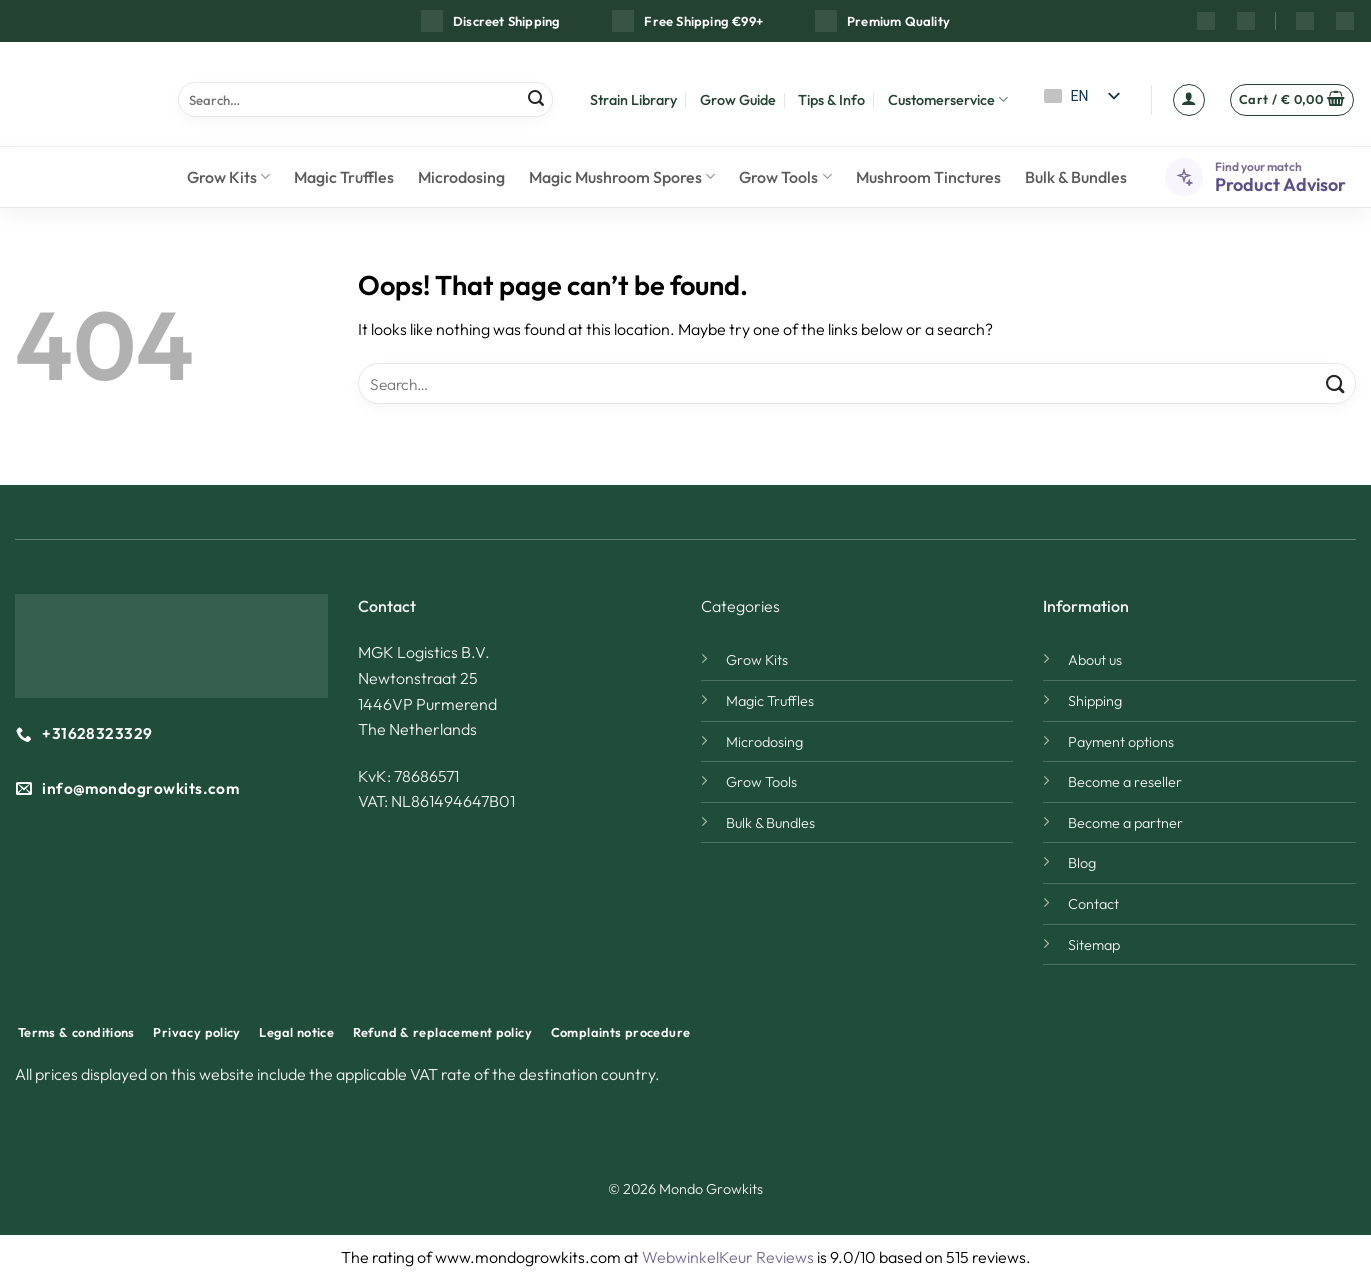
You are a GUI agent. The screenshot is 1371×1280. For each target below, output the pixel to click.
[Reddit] (1305, 21)
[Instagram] (1206, 21)
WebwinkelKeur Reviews (728, 1257)
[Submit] (535, 99)
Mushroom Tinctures (928, 177)
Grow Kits (228, 177)
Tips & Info (831, 100)
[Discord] (1345, 21)
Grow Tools (785, 177)
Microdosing (461, 177)
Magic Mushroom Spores (622, 177)
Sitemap (1094, 945)
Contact (1093, 904)
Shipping (1095, 701)
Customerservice (948, 99)
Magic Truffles (344, 177)
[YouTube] (1246, 21)
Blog (1082, 863)
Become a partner (1125, 823)
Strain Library (633, 100)
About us (1095, 660)
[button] (1189, 100)
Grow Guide (738, 100)
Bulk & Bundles (1076, 177)
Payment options (1121, 742)
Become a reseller (1125, 782)
